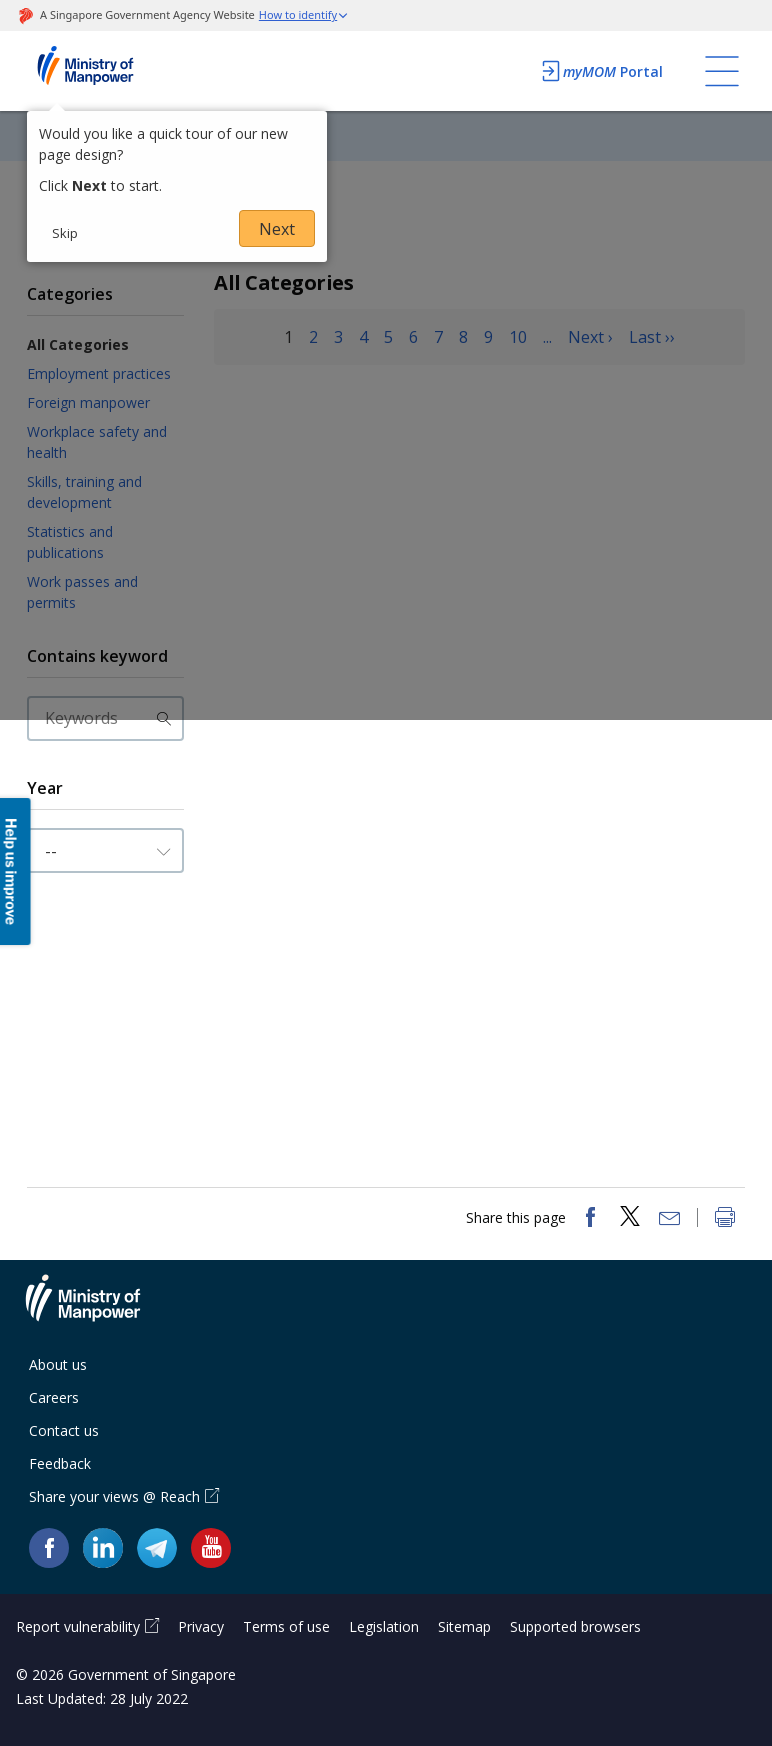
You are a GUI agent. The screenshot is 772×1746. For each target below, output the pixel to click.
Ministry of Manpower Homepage (112, 71)
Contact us (64, 1430)
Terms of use (286, 1626)
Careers (54, 1397)
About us (58, 1364)
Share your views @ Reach (114, 1496)
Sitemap (464, 1626)
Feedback (60, 1463)
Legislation (384, 1626)
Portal (601, 71)
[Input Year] (105, 850)
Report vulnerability (78, 1626)
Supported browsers (575, 1626)
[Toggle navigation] (722, 71)
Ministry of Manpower (98, 1310)
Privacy (201, 1626)
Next (277, 229)
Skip (65, 233)
